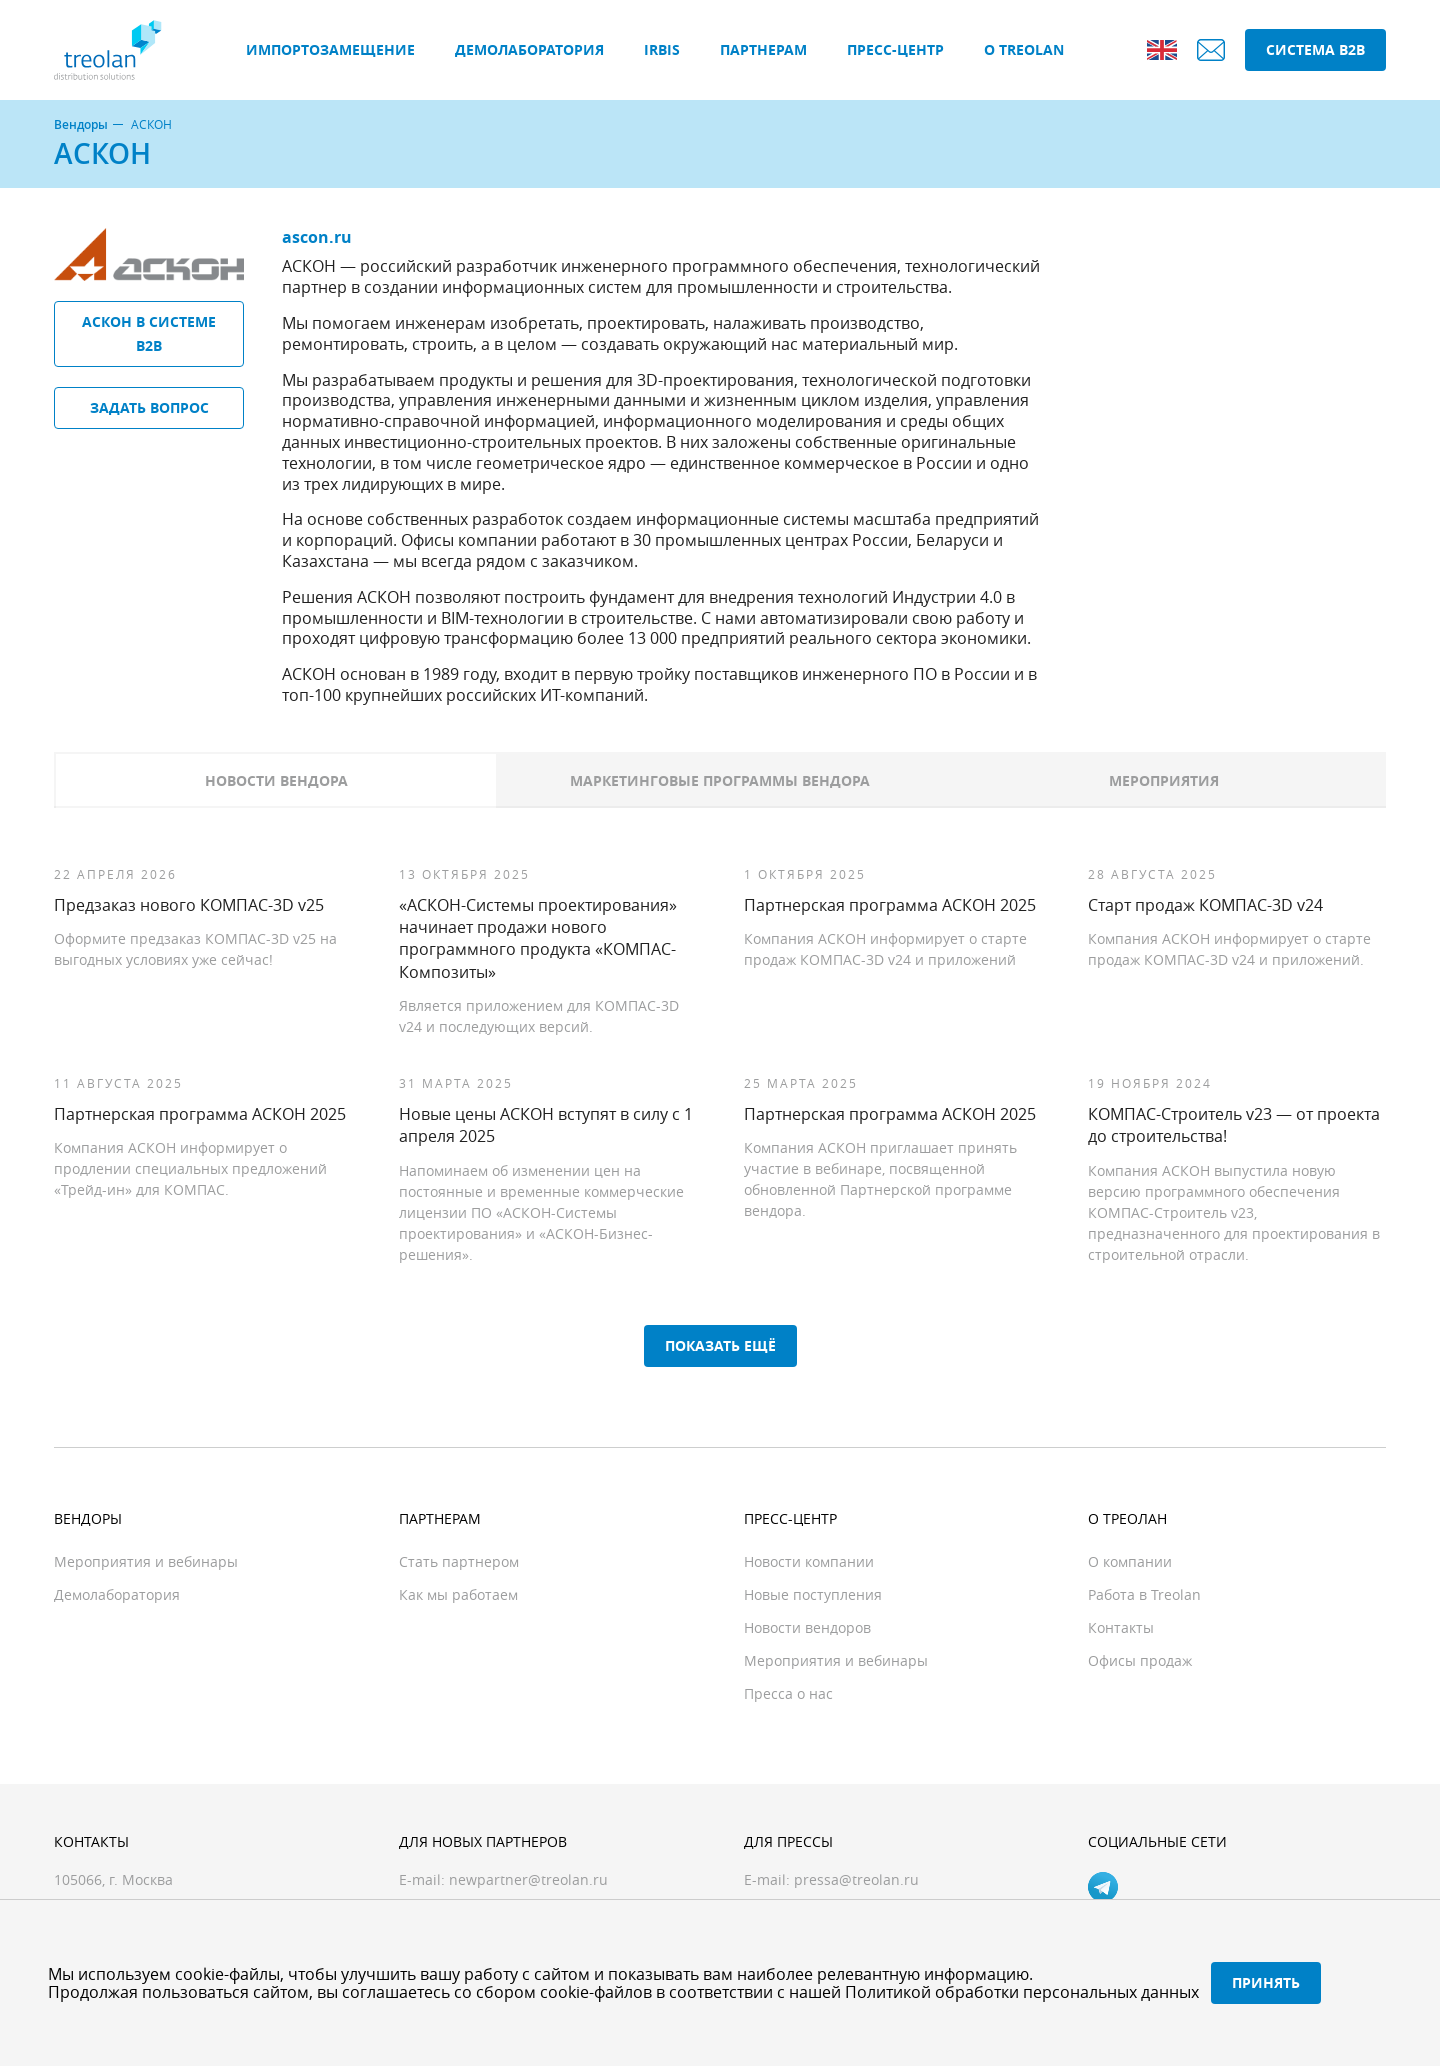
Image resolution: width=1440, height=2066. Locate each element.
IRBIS (662, 49)
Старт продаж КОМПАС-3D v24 (1205, 905)
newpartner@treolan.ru (528, 1879)
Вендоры (81, 125)
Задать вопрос (149, 407)
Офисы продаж (1140, 1660)
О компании (1130, 1561)
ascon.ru (317, 237)
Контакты (1121, 1627)
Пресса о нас (788, 1693)
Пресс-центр (895, 49)
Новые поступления (813, 1594)
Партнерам (763, 49)
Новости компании (809, 1561)
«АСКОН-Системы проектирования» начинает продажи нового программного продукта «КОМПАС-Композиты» (538, 938)
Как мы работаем (458, 1594)
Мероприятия (1164, 780)
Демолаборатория (529, 49)
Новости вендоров (807, 1627)
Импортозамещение (330, 49)
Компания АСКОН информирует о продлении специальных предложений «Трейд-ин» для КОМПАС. (190, 1168)
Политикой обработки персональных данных (1022, 1992)
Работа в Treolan (1144, 1594)
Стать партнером (459, 1561)
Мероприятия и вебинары (146, 1561)
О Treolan (1024, 49)
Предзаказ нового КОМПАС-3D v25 (189, 905)
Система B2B (1315, 49)
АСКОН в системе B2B (149, 333)
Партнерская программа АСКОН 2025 (890, 905)
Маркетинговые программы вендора (720, 780)
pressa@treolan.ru (856, 1879)
